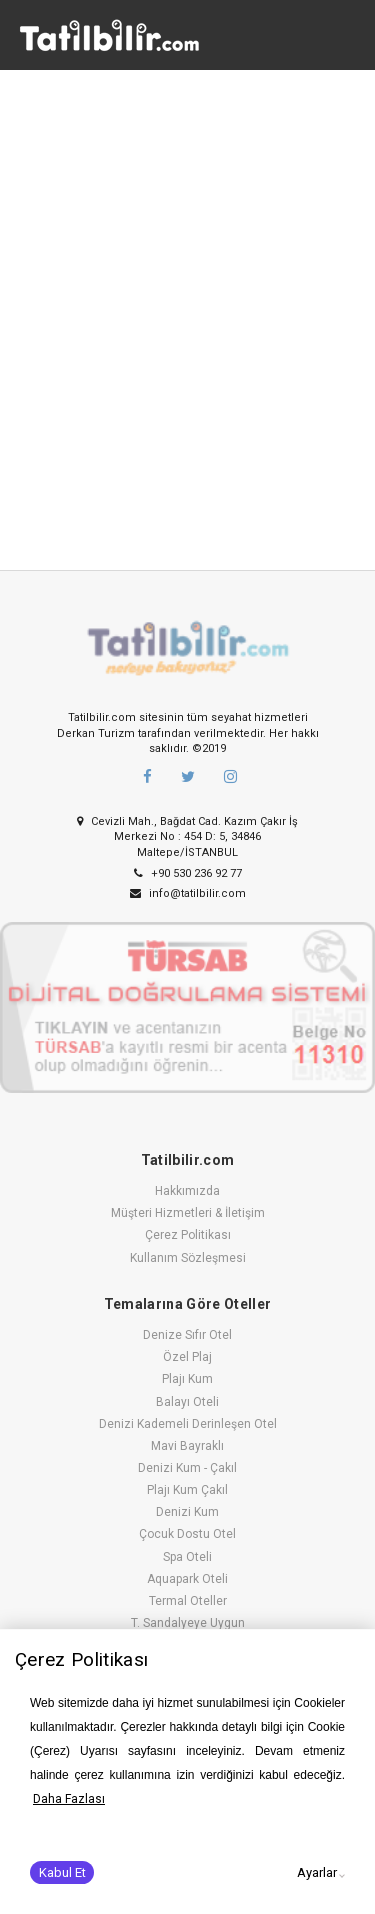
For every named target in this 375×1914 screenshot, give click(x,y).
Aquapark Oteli (187, 1579)
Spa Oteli (187, 1557)
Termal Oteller (188, 1601)
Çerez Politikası (188, 1235)
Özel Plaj (187, 1357)
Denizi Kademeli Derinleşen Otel (188, 1424)
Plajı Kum (187, 1379)
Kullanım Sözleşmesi (188, 1258)
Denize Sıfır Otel (187, 1335)
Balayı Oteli (187, 1402)
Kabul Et (62, 1872)
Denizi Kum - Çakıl (187, 1468)
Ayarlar (317, 1872)
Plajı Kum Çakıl (187, 1490)
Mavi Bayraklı (187, 1446)
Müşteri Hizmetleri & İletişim (188, 1213)
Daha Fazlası (69, 1799)
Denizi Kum (187, 1512)
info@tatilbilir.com (188, 893)
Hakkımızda (187, 1191)
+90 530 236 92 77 (188, 873)
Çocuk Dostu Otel (187, 1534)
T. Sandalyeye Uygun (188, 1623)
